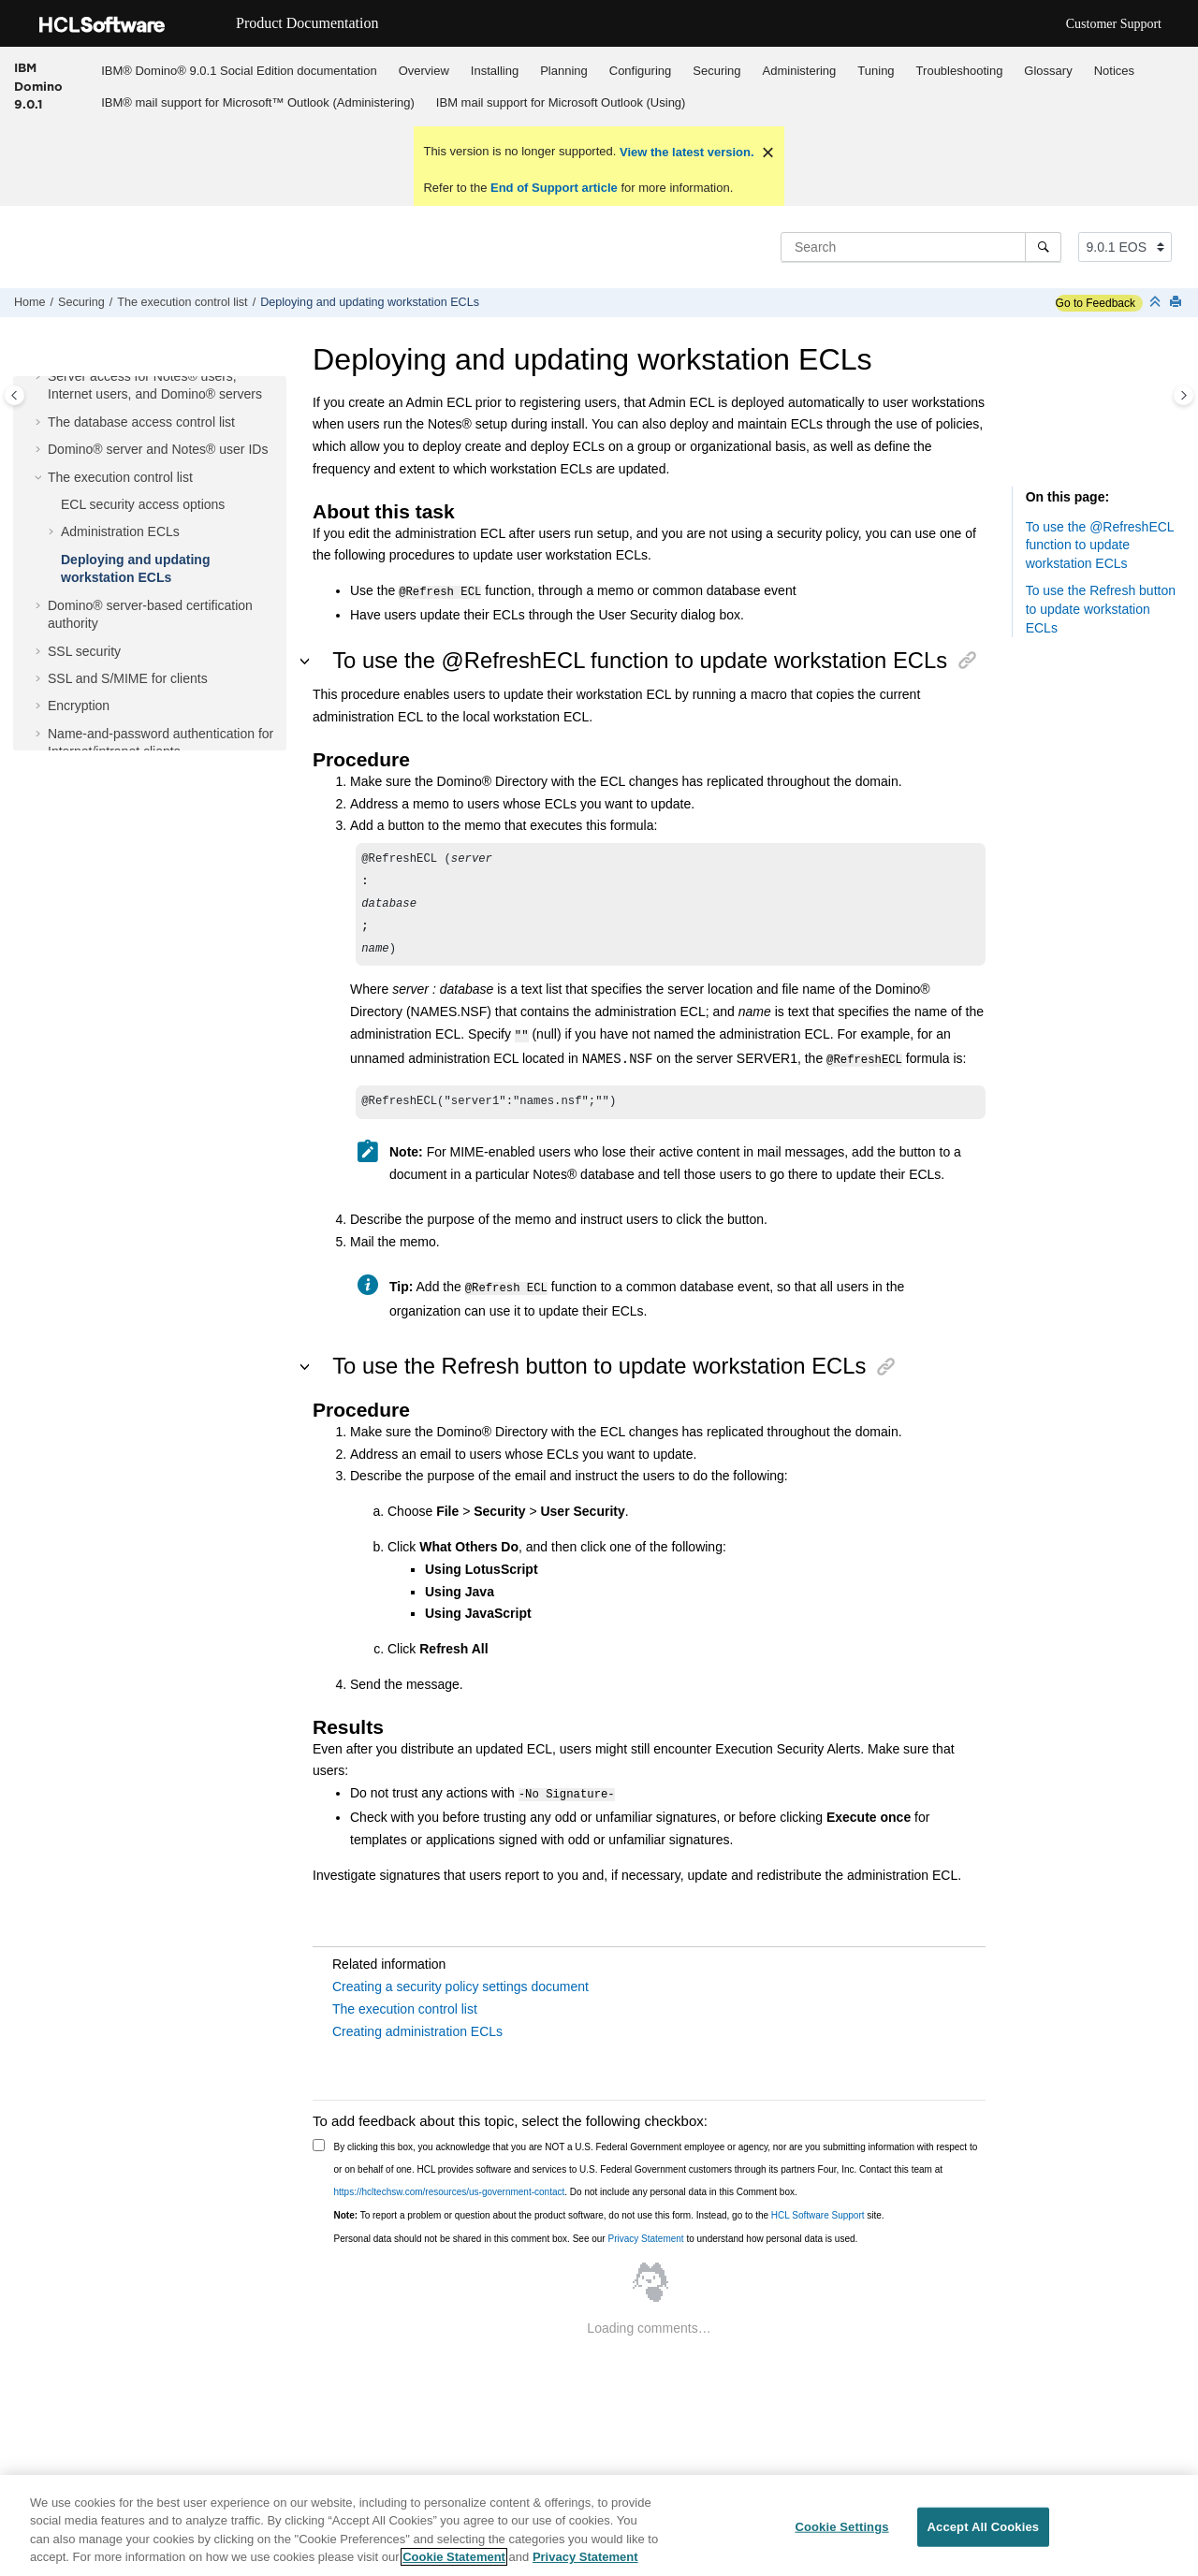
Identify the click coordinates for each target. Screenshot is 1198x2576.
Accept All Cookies (984, 2528)
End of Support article (554, 188)
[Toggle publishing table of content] (14, 395)
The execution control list (182, 302)
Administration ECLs (120, 531)
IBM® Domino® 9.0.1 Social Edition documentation (238, 71)
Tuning (875, 71)
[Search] (1043, 247)
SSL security (84, 651)
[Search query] (921, 247)
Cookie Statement (453, 2559)
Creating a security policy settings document (460, 1978)
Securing (716, 71)
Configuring (640, 71)
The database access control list (141, 422)
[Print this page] (1177, 302)
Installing (495, 71)
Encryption (79, 705)
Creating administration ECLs (417, 2023)
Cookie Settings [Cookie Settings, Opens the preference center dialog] (841, 2528)
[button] (40, 377)
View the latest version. (684, 152)
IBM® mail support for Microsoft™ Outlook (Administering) (258, 102)
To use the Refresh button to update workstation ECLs (1101, 608)
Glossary (1048, 71)
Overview (424, 71)
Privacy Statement (645, 2230)
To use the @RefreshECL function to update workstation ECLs (1100, 545)
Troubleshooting (959, 71)
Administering (800, 71)
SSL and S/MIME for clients (128, 678)
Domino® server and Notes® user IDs (158, 449)
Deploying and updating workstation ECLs (369, 302)
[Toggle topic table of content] (1183, 395)
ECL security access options (143, 504)
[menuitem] (239, 70)
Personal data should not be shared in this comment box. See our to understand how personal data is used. (596, 2230)
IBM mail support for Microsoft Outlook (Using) (561, 102)
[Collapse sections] (1156, 302)
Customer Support (1113, 24)
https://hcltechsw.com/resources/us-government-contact (449, 2183)
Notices (1114, 71)
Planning (564, 71)
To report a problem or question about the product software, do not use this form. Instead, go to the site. (609, 2207)
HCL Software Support (818, 2207)
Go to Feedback (1095, 303)
